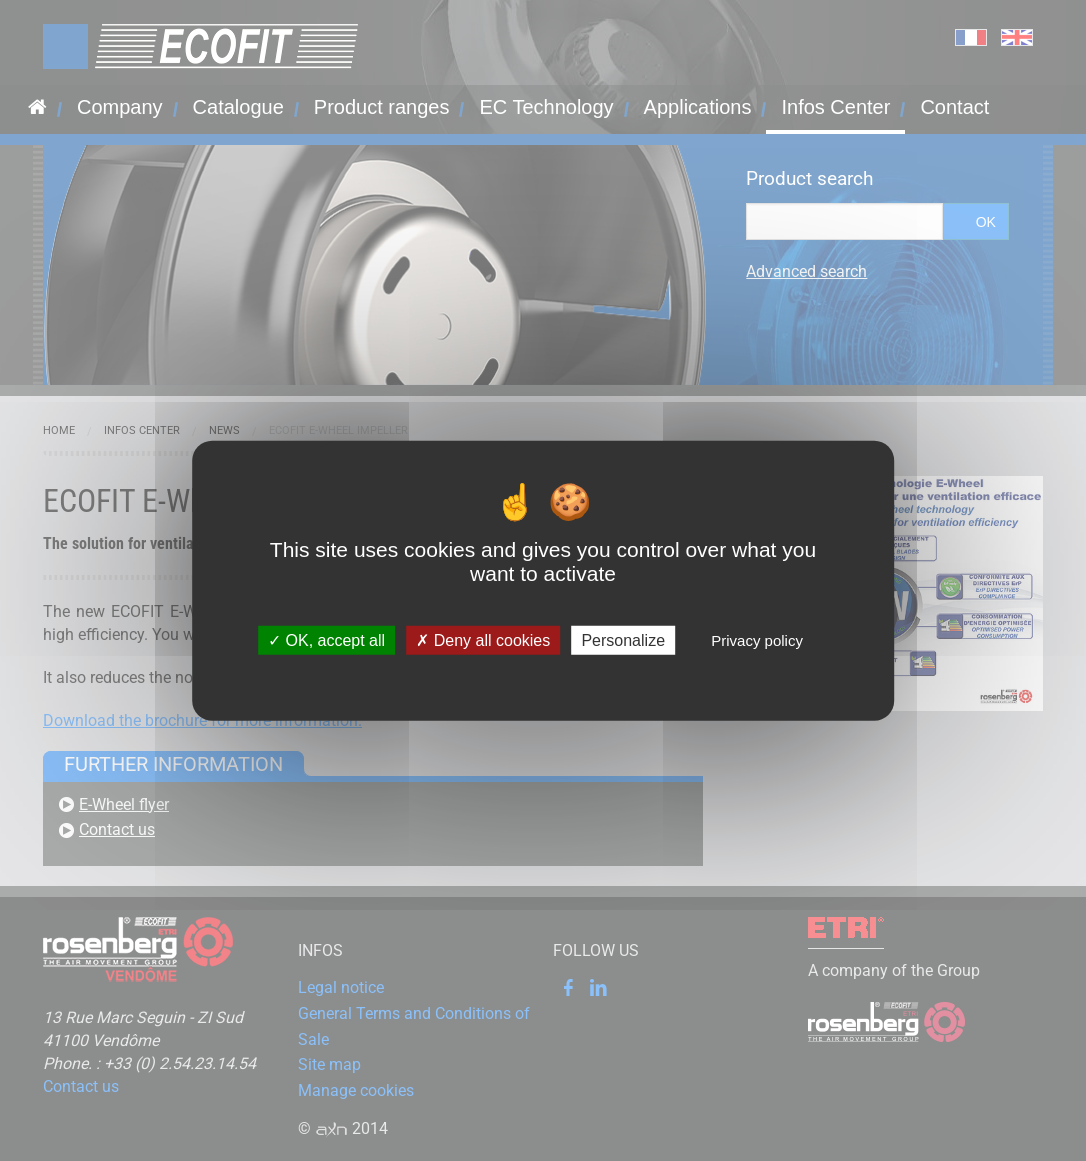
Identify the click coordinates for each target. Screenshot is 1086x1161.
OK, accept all (326, 640)
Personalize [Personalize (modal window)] (623, 640)
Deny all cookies (483, 640)
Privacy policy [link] (757, 640)
